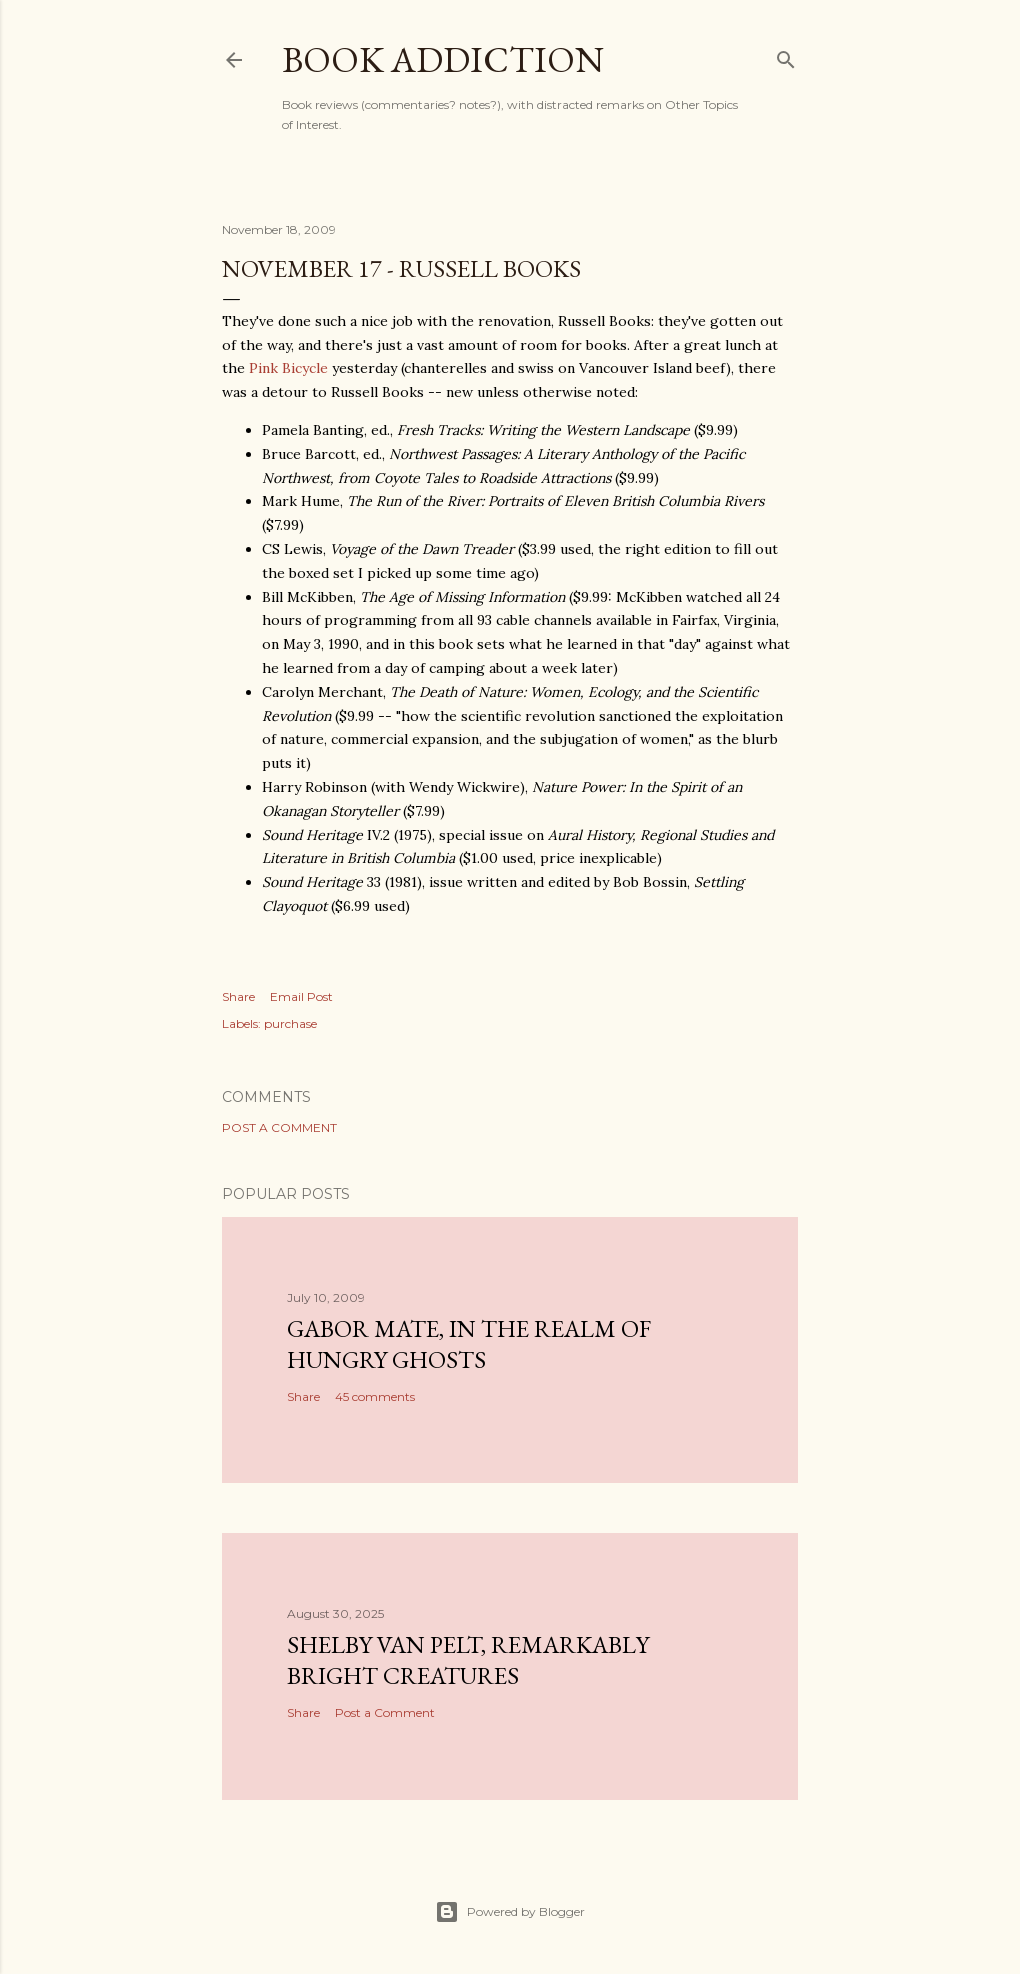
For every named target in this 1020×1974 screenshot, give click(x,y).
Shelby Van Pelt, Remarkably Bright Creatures (468, 1660)
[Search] (786, 55)
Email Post (301, 996)
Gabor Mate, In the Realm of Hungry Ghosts (469, 1344)
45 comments (375, 1396)
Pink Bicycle (288, 368)
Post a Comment (279, 1127)
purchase (290, 1023)
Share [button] (238, 996)
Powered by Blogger (510, 1912)
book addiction (443, 59)
